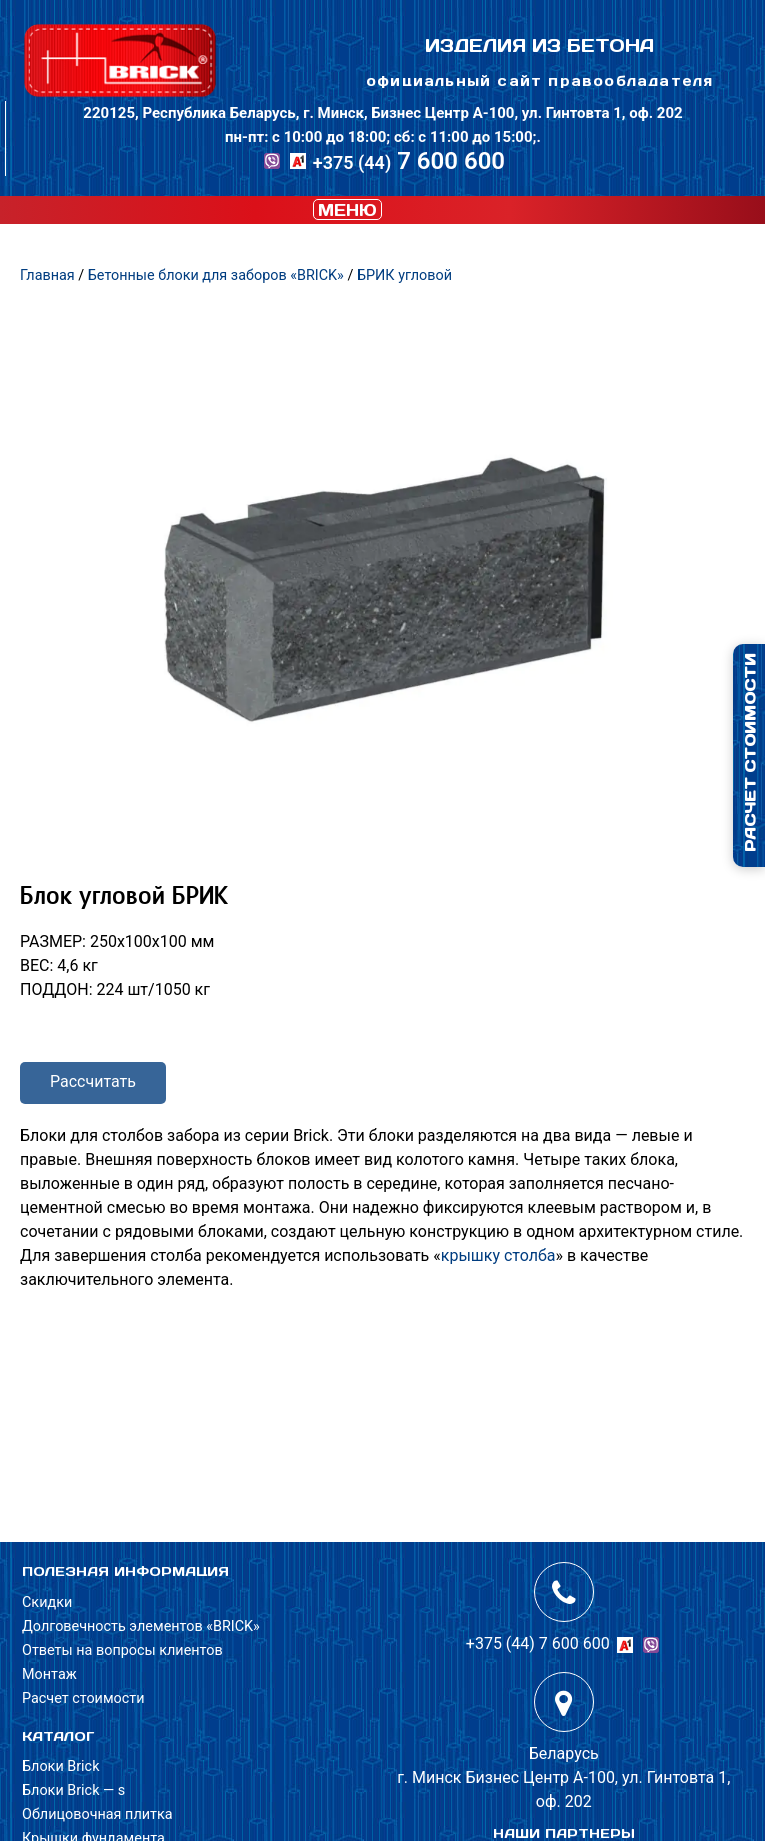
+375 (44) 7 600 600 (538, 1643)
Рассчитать (93, 1081)
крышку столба (498, 1255)
